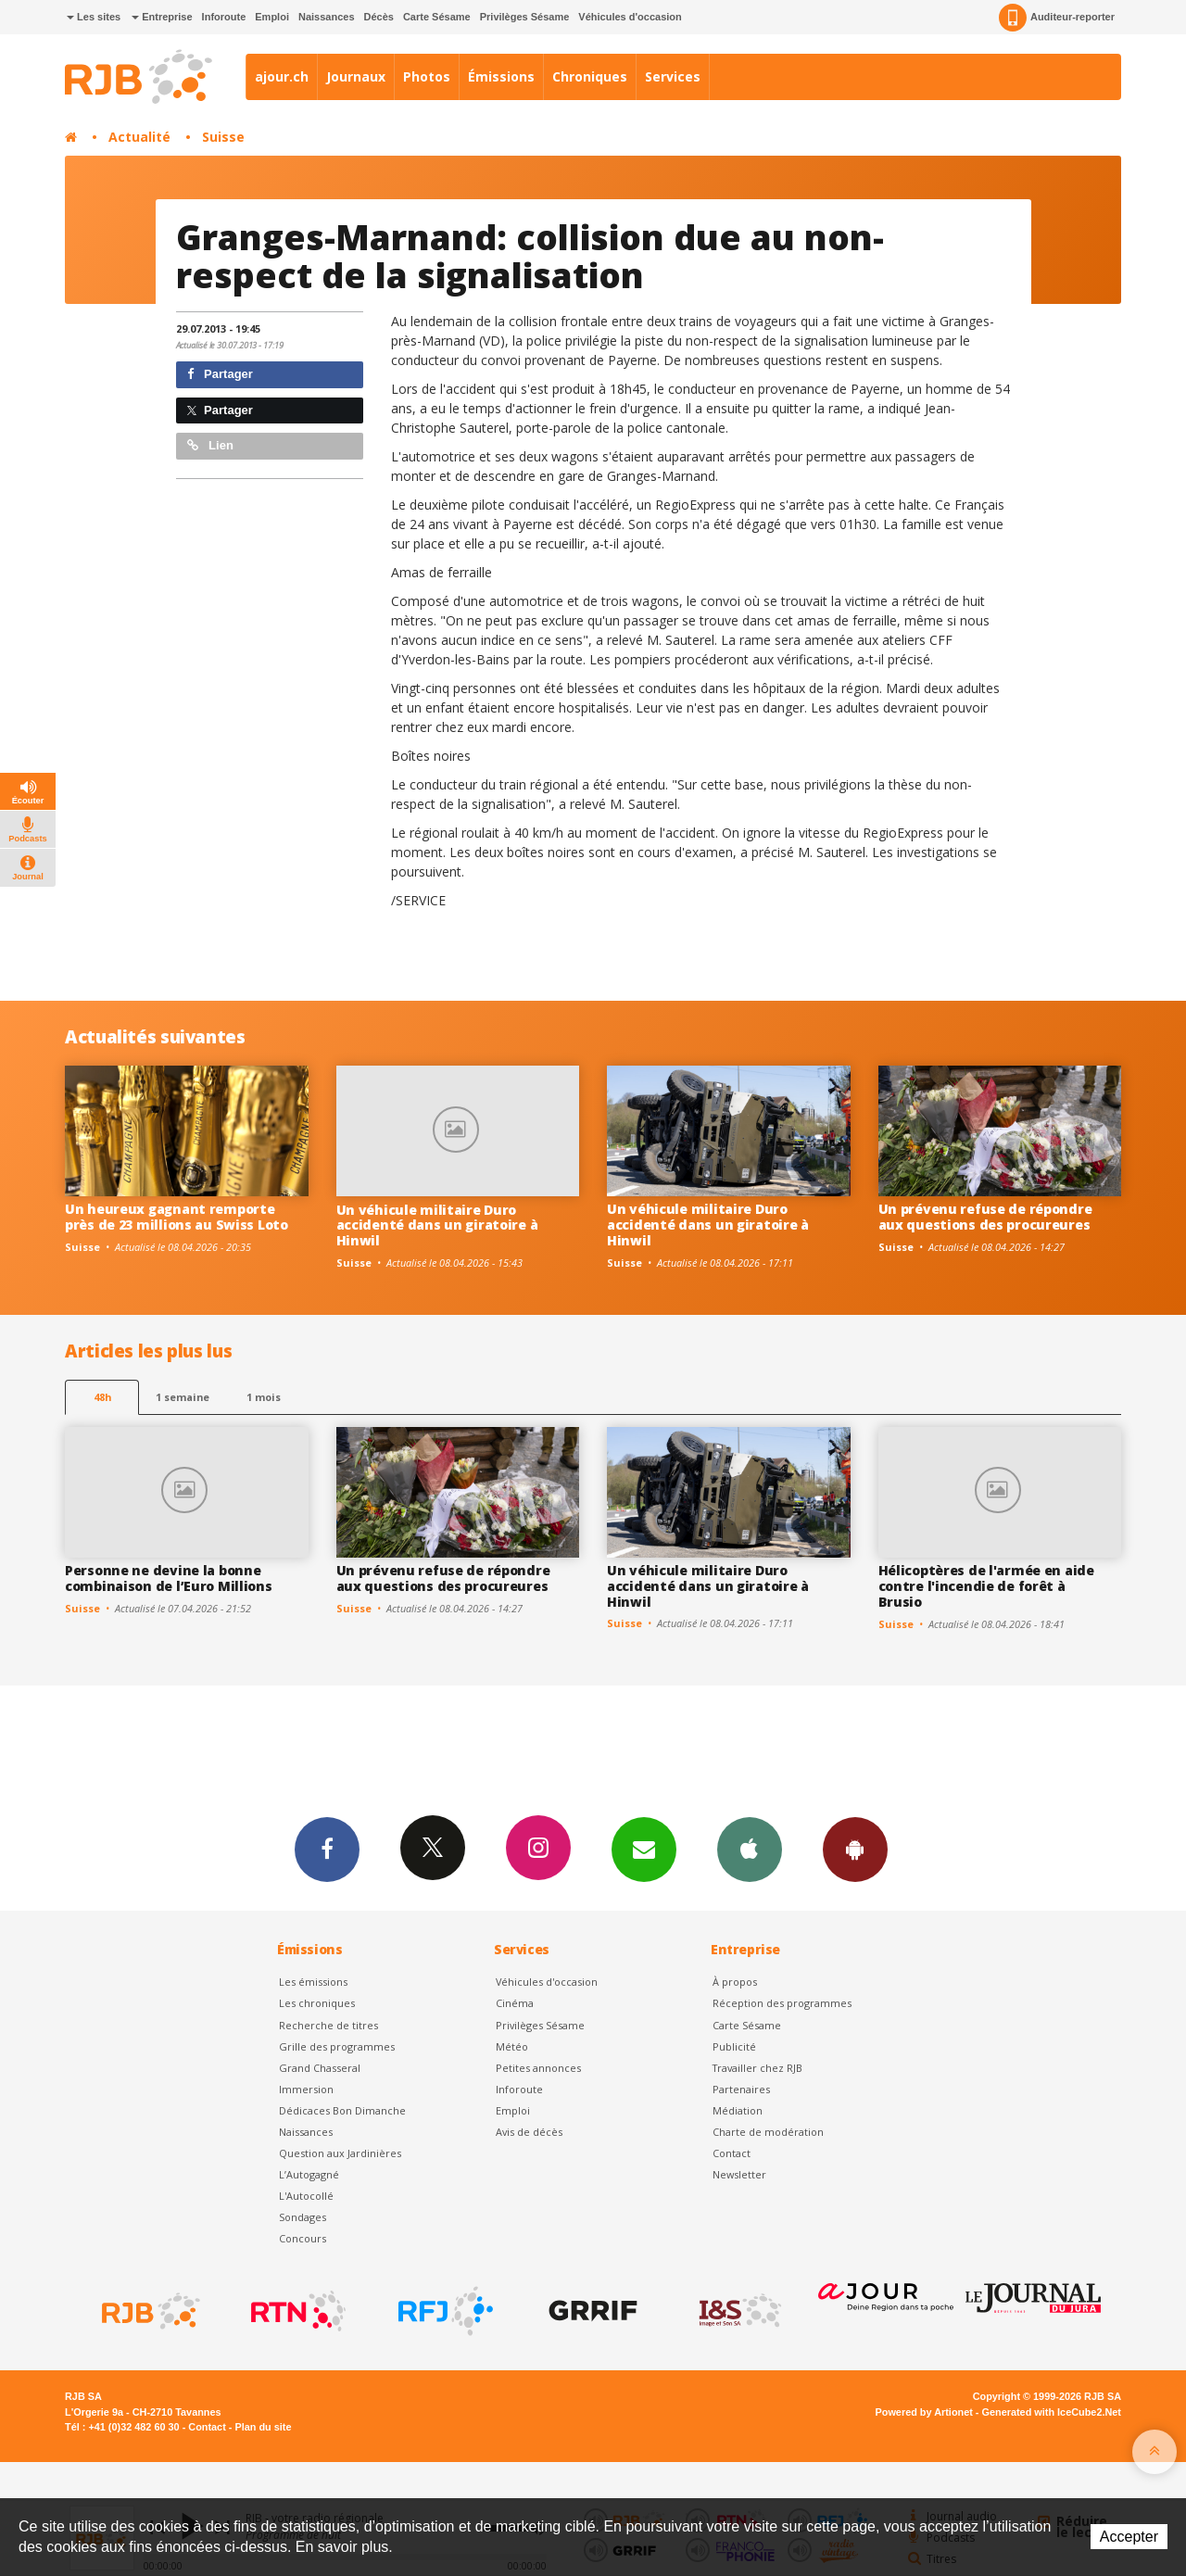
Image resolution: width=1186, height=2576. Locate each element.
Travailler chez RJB (757, 2068)
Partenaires (741, 2089)
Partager (220, 374)
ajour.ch (282, 76)
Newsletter (739, 2174)
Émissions (501, 76)
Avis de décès (529, 2132)
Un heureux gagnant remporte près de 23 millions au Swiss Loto (176, 1216)
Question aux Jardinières (340, 2153)
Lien (210, 445)
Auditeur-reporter (1057, 18)
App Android (855, 1848)
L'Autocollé (306, 2196)
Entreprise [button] (162, 16)
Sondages (302, 2217)
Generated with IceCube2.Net (1051, 2412)
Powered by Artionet (924, 2412)
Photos (426, 76)
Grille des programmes (337, 2046)
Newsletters (644, 1848)
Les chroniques (317, 2003)
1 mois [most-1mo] (263, 1397)
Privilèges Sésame (525, 16)
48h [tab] (102, 1397)
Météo (512, 2046)
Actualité (139, 136)
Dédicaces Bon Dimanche (342, 2110)
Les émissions (313, 1982)
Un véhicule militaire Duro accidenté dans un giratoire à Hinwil (437, 1225)
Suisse (223, 136)
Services (672, 76)
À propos (735, 1982)
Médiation (738, 2110)
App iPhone (749, 1848)
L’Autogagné (309, 2174)
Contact (732, 2153)
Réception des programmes (782, 2003)
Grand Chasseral (319, 2068)
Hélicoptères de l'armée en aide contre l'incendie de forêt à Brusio (986, 1585)
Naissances (326, 16)
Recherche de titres (328, 2025)
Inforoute (224, 16)
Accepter (1129, 2536)
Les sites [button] (93, 16)
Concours (302, 2238)
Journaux (355, 76)
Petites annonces (538, 2068)
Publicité (734, 2046)
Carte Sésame (437, 16)
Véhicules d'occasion (629, 16)
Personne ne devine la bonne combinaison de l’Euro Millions (168, 1578)
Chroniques (589, 76)
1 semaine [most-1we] (182, 1397)
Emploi (272, 16)
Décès (379, 16)
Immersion (306, 2089)
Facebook (327, 1848)
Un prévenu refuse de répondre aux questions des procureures (985, 1216)
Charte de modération (768, 2132)
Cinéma (515, 2003)
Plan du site (262, 2426)
